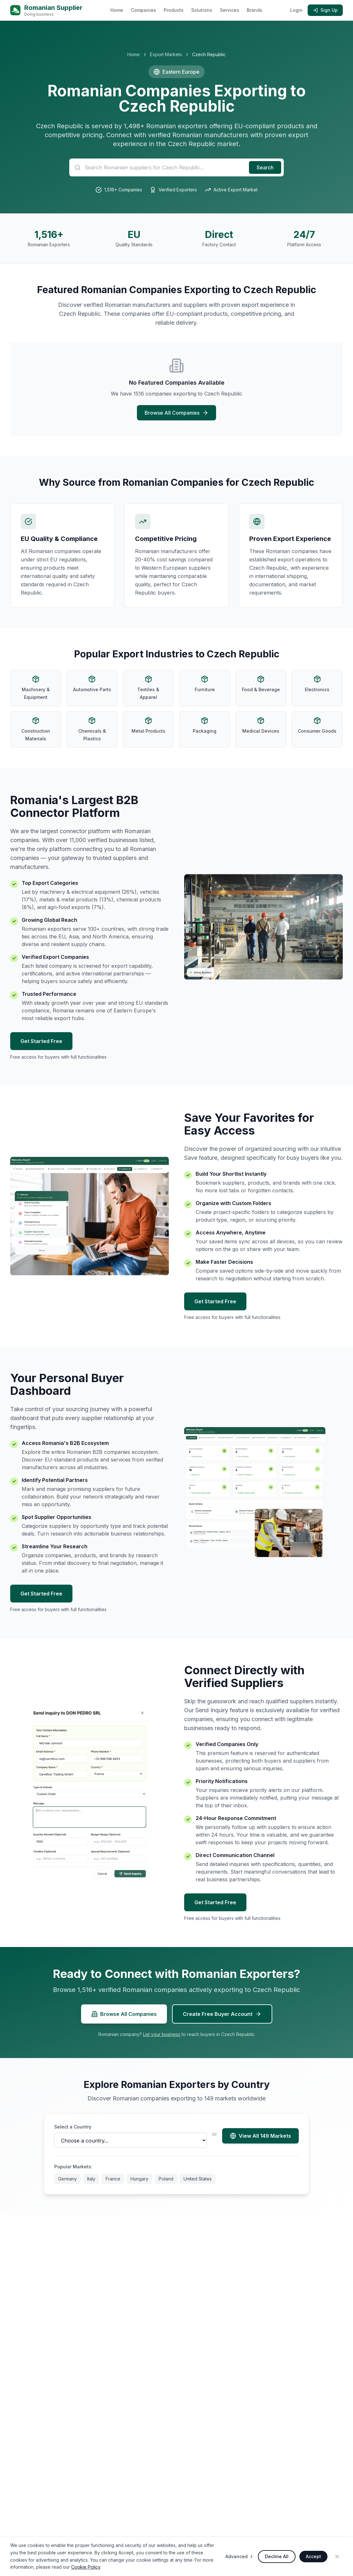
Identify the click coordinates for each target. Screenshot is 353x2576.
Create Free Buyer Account (222, 2014)
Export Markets (166, 54)
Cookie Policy (85, 2567)
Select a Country (72, 2126)
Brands (254, 10)
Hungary (139, 2178)
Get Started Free (41, 1041)
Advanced (239, 2556)
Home (116, 10)
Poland (166, 2178)
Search (265, 167)
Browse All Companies (176, 413)
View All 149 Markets (260, 2136)
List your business (161, 2034)
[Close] (337, 2556)
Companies (143, 10)
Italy (91, 2178)
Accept (313, 2556)
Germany (67, 2178)
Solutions (201, 10)
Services (229, 10)
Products (174, 10)
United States (198, 2178)
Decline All (277, 2556)
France (113, 2178)
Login (296, 10)
